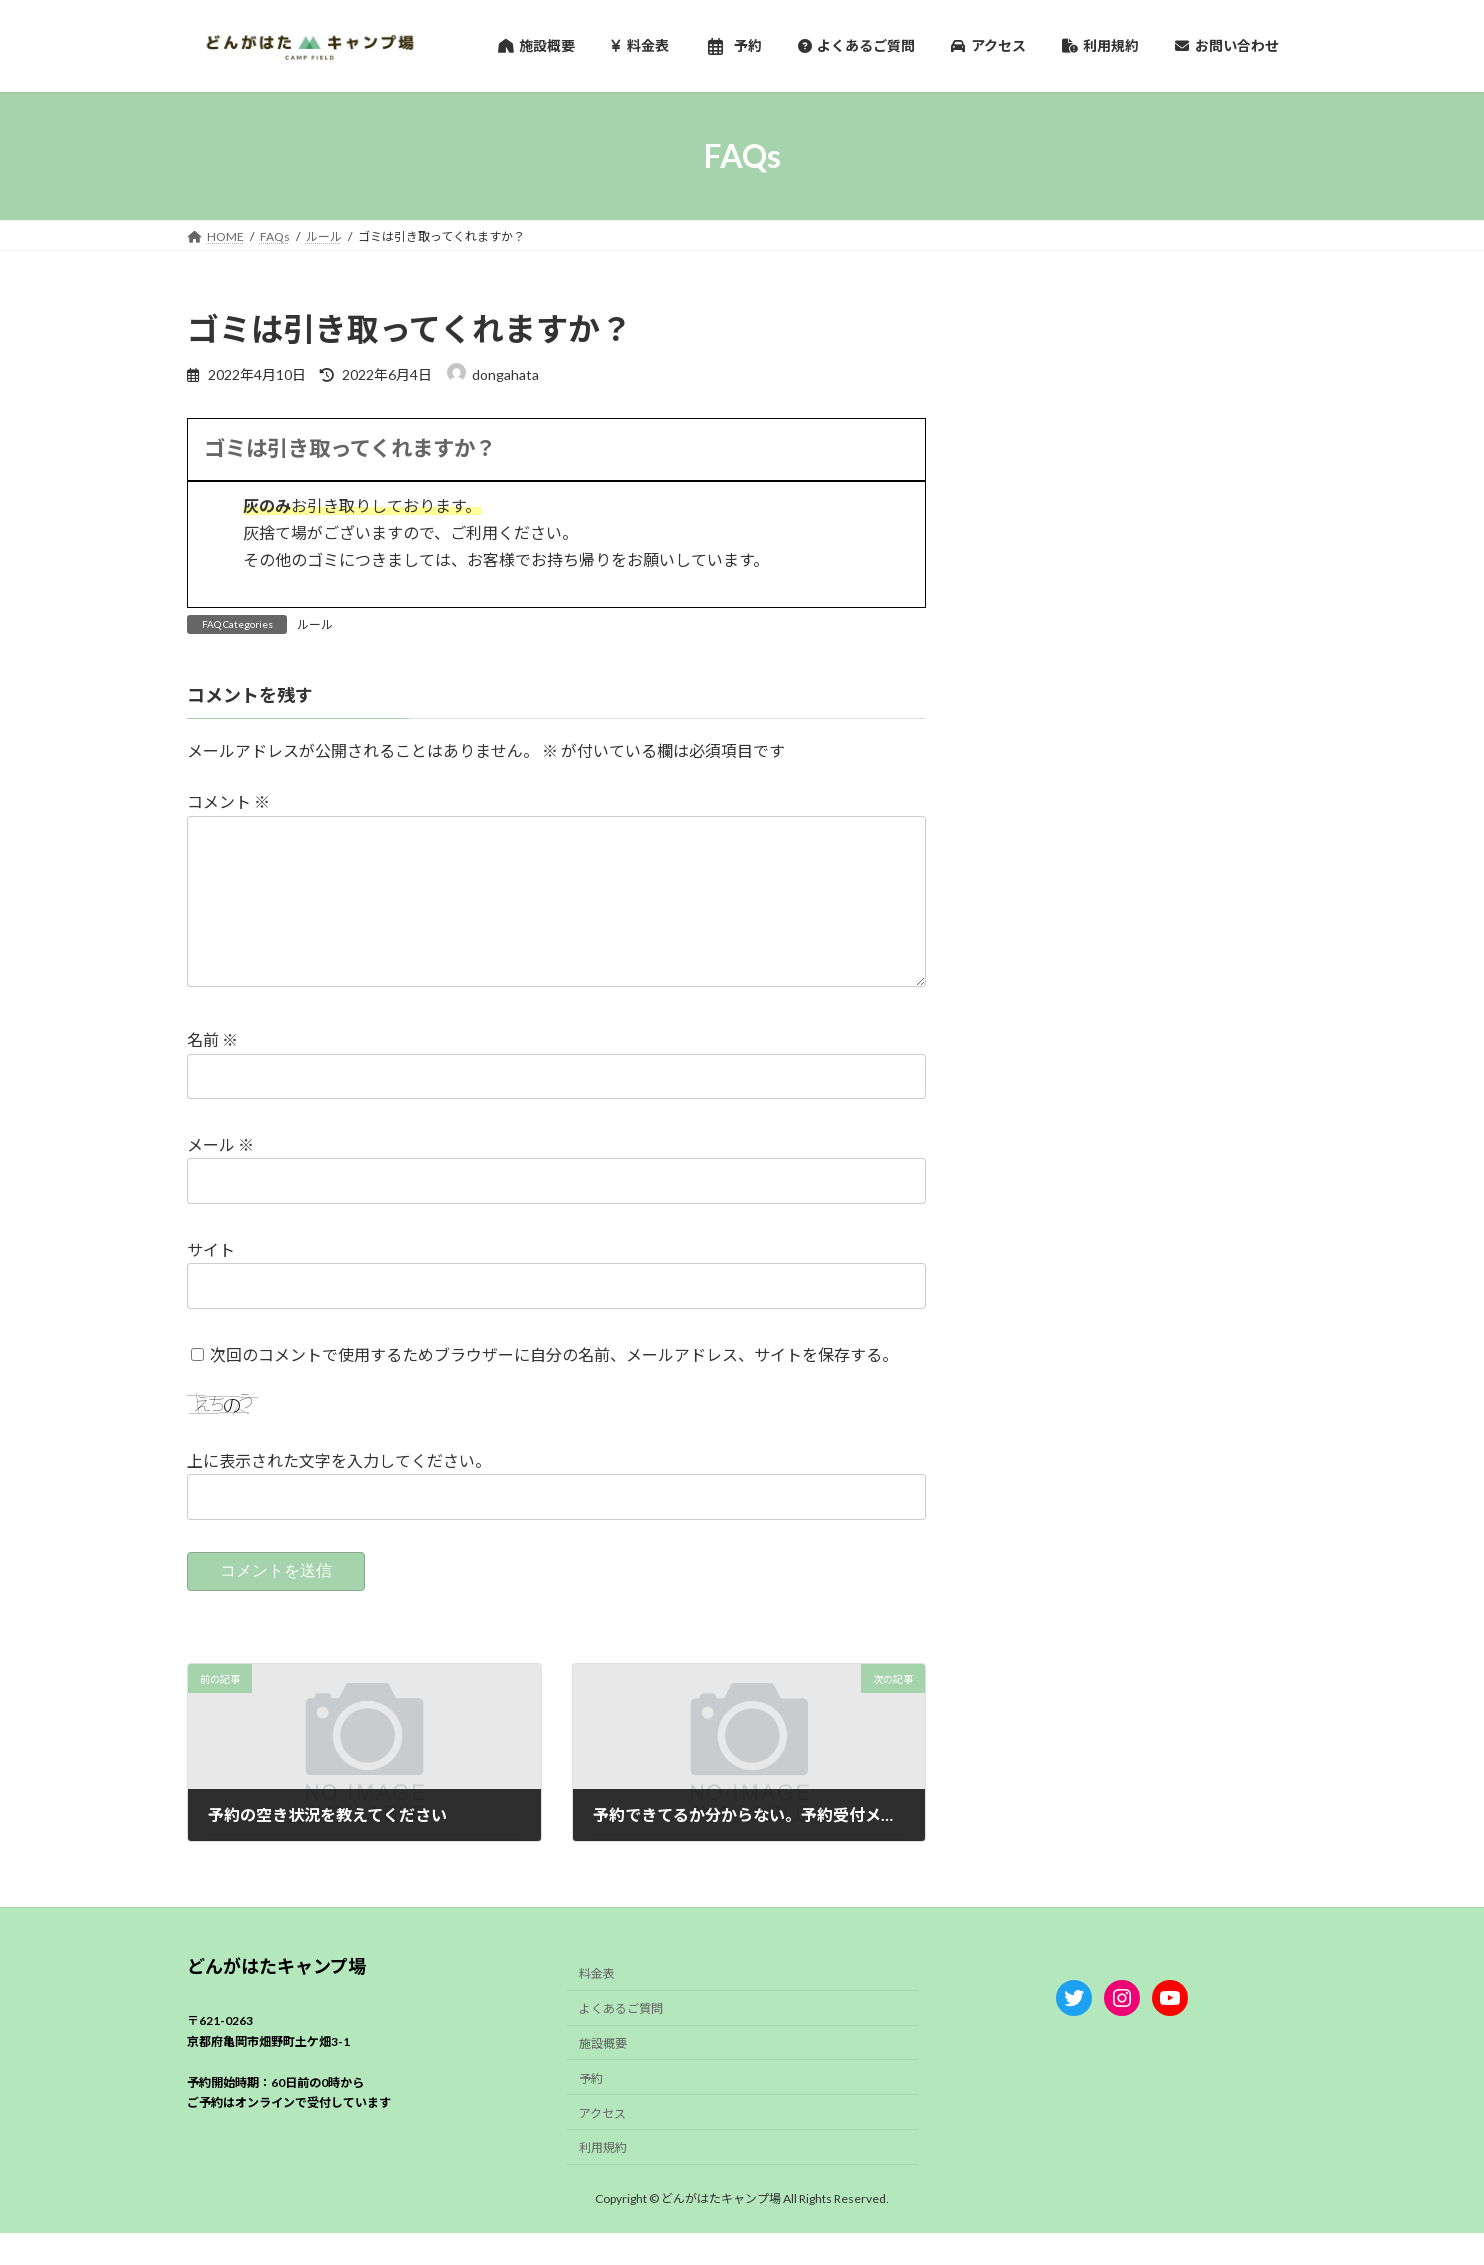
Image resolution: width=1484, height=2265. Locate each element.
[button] (556, 449)
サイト (211, 1281)
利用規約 (603, 2179)
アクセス (602, 2144)
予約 (591, 2109)
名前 (212, 1072)
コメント (228, 802)
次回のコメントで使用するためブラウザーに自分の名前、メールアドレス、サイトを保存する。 (554, 1386)
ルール (315, 624)
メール (220, 1177)
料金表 (597, 2005)
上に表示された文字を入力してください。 (339, 1493)
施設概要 (603, 2075)
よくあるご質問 (621, 2040)
